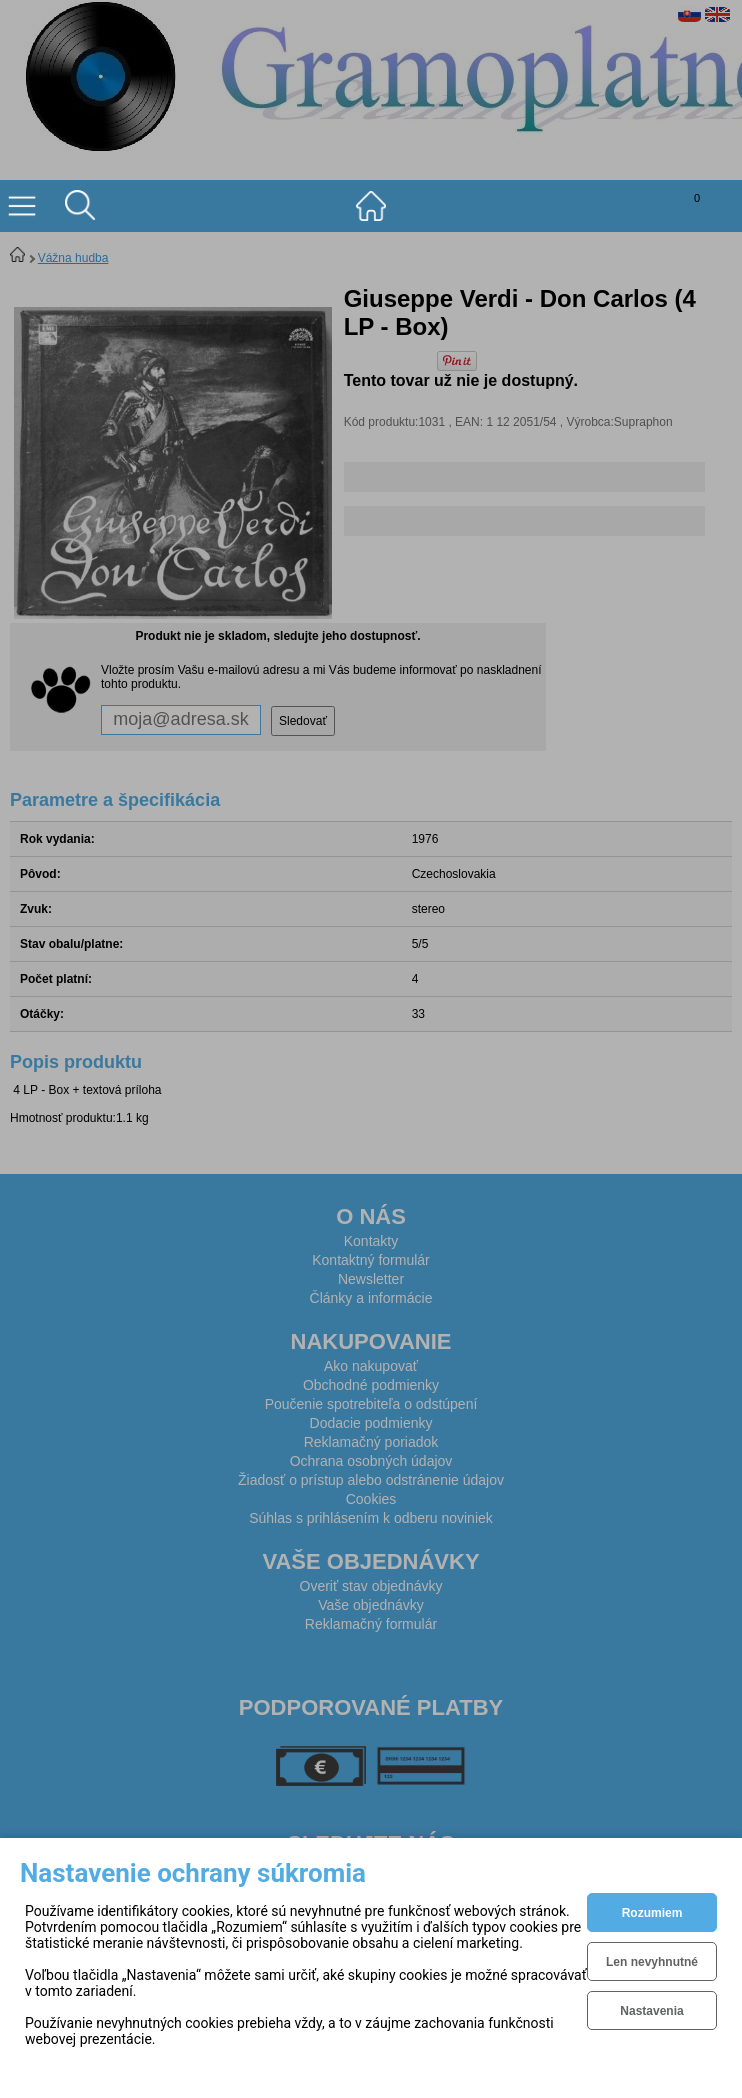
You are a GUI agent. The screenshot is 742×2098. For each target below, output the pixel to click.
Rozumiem (652, 1913)
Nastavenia (651, 2011)
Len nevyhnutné (652, 1962)
